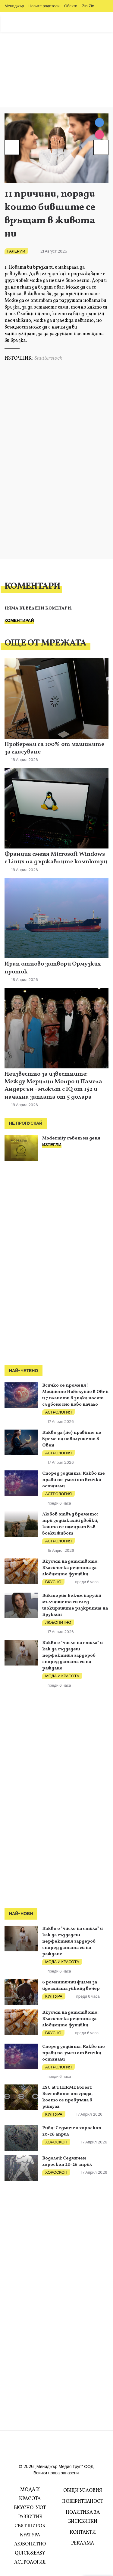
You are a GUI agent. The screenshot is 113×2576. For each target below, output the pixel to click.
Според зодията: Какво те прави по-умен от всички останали (73, 1479)
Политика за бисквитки (82, 2517)
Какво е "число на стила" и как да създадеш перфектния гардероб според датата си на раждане (72, 1656)
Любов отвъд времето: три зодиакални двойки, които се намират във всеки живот (70, 1524)
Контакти (83, 2532)
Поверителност (82, 2501)
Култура (53, 1996)
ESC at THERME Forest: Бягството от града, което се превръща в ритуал (67, 2097)
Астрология (58, 1412)
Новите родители (44, 6)
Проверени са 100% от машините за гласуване (54, 748)
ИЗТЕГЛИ (51, 1145)
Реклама (82, 2543)
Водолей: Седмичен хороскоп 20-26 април (67, 2161)
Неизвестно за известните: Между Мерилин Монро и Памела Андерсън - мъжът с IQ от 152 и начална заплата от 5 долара (53, 1086)
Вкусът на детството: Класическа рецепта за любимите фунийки (70, 1567)
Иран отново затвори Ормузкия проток (53, 968)
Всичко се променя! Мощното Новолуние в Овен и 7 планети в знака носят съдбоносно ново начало (75, 1395)
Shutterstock (48, 358)
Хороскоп (56, 2142)
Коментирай (19, 620)
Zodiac (102, 22)
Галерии (16, 251)
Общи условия (82, 2490)
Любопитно (58, 1622)
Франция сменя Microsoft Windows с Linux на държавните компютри (56, 858)
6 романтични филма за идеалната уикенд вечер (71, 1985)
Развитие (30, 2517)
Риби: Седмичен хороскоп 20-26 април (71, 2131)
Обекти (70, 6)
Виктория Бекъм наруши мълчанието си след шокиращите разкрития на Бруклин (75, 1605)
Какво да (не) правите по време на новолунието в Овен (71, 1439)
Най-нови (21, 1914)
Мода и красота (62, 1676)
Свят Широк (29, 2526)
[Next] (100, 147)
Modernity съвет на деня (71, 1138)
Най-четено (23, 1371)
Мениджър (14, 6)
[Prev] (12, 147)
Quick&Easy (30, 2553)
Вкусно (53, 1582)
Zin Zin (88, 6)
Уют (41, 2508)
